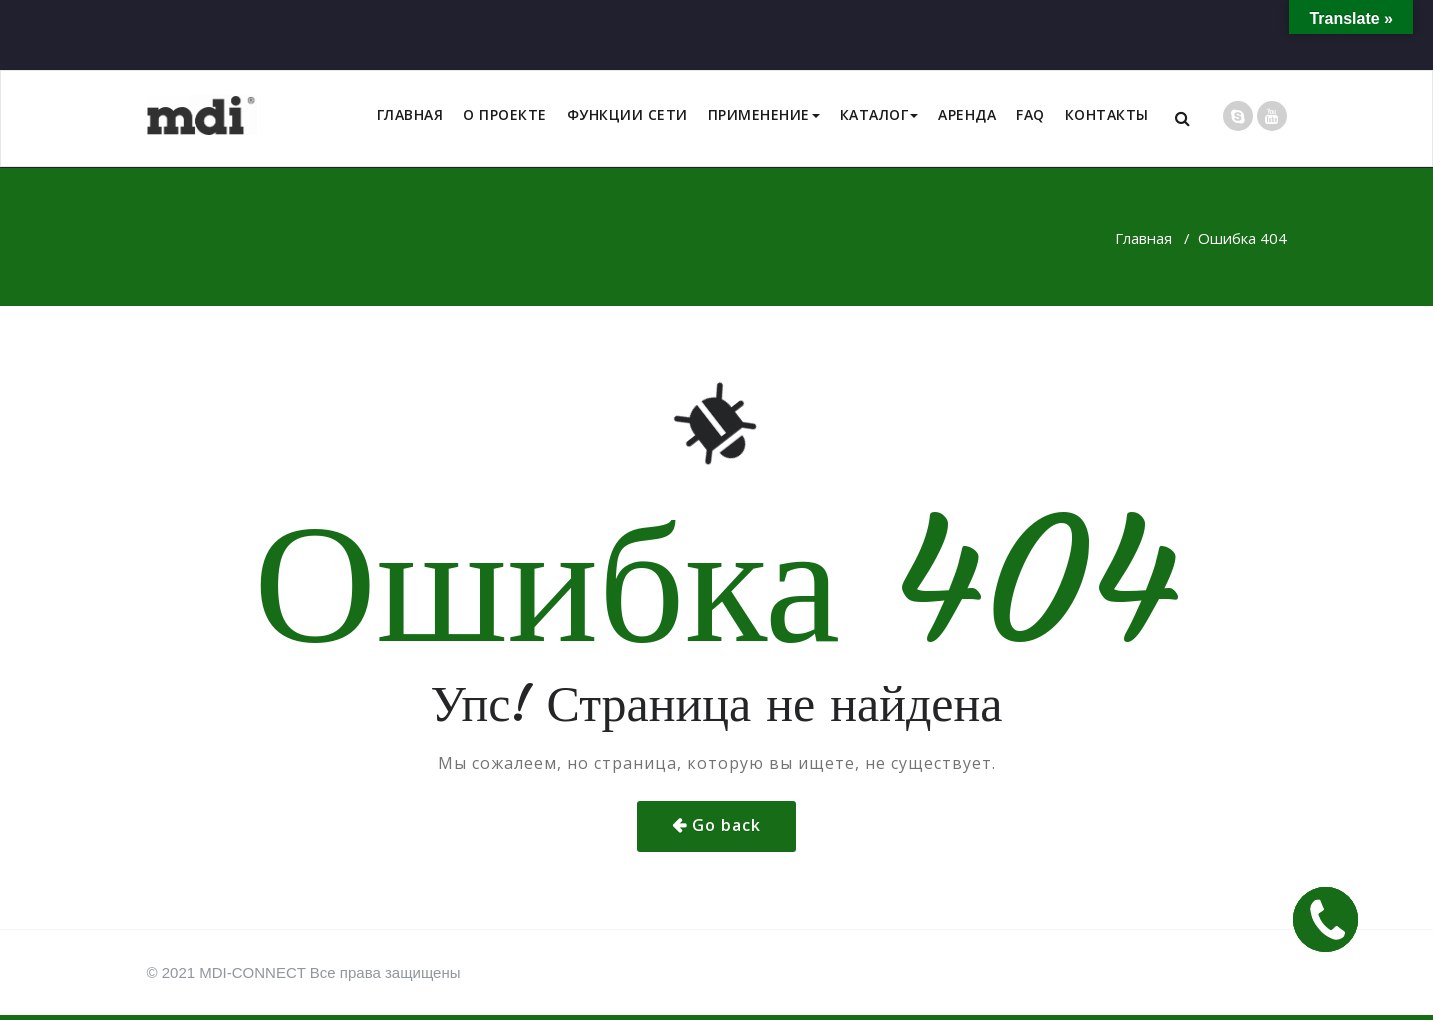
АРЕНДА (967, 114)
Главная (1143, 238)
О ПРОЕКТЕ (505, 114)
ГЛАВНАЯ (410, 114)
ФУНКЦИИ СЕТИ (627, 114)
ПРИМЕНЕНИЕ (764, 114)
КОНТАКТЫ (1107, 114)
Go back (726, 825)
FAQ (1030, 114)
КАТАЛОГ (879, 114)
